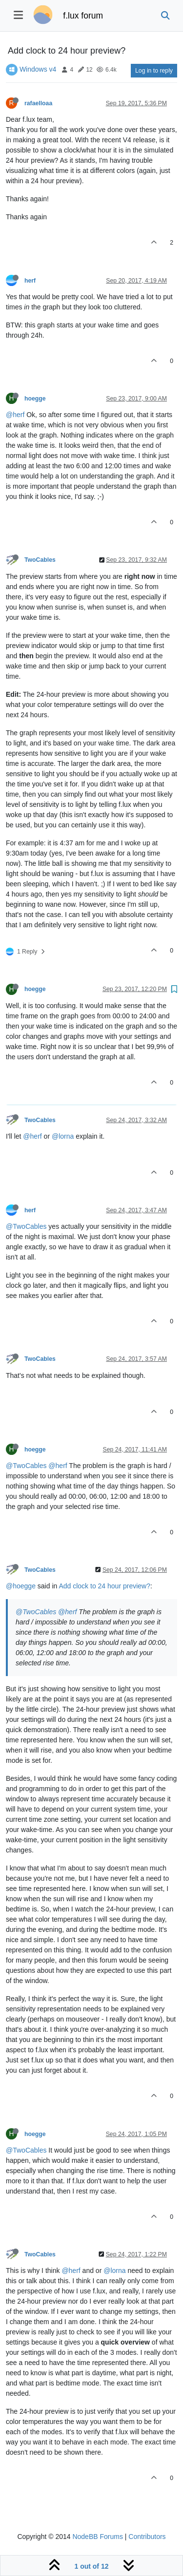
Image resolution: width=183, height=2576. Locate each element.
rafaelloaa (38, 103)
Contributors (146, 2536)
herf (30, 280)
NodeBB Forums (97, 2536)
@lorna (63, 1136)
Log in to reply (154, 70)
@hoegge (21, 1586)
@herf (15, 415)
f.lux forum (83, 15)
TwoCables (40, 559)
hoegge (35, 398)
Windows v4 (38, 69)
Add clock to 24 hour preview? (104, 1586)
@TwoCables (26, 1226)
